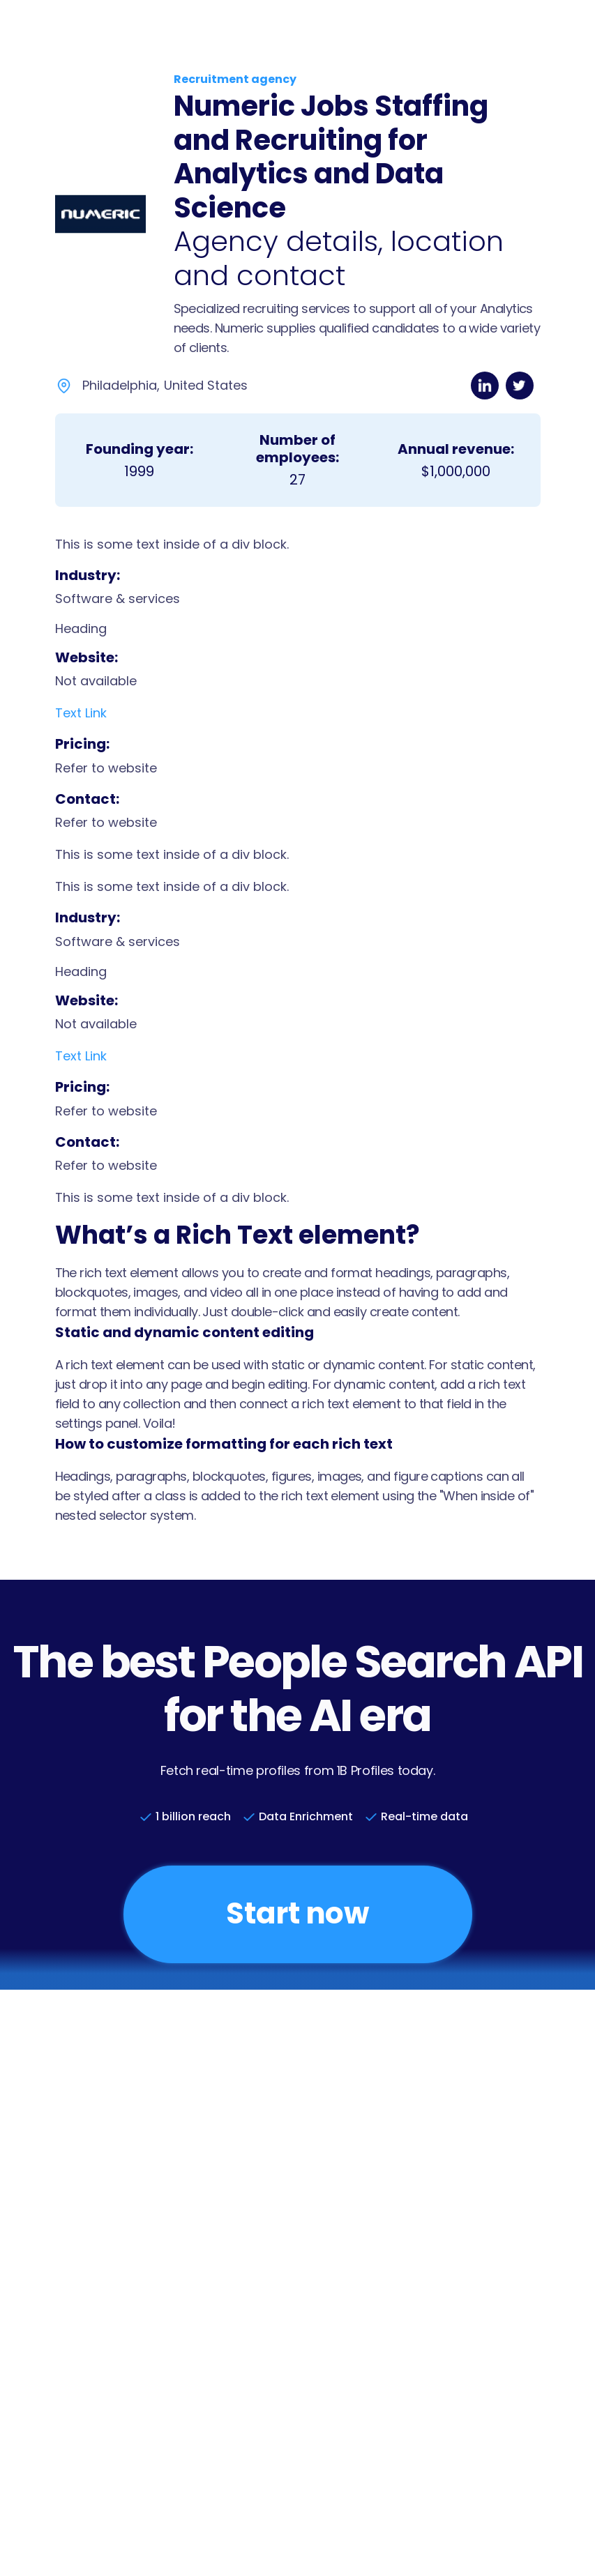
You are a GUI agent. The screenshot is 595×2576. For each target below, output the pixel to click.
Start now (297, 1913)
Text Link (81, 713)
